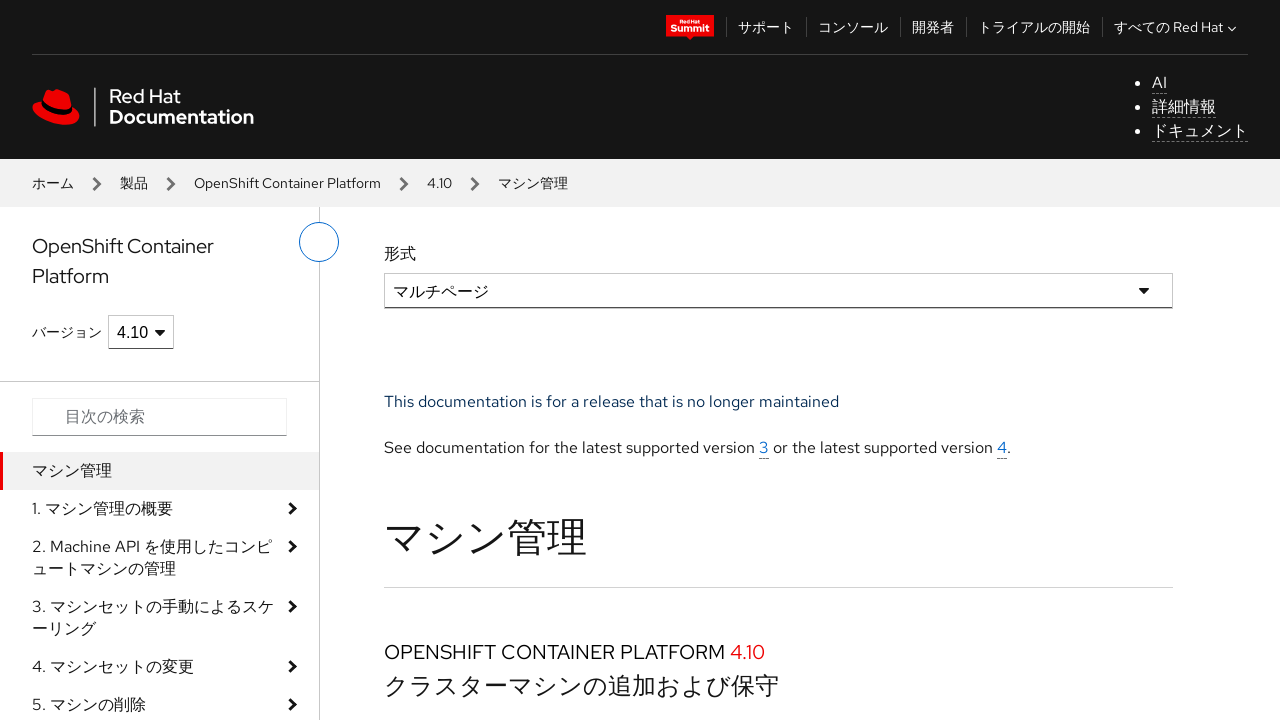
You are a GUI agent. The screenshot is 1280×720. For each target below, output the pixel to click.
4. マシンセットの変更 (113, 666)
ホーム (53, 183)
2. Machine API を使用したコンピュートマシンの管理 (152, 557)
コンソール (853, 27)
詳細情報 (1184, 106)
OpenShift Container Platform (287, 183)
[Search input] (159, 417)
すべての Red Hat (1177, 27)
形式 (400, 253)
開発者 (933, 27)
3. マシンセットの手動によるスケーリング (153, 617)
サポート (766, 27)
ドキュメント (1200, 130)
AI (1159, 82)
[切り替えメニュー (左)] (319, 242)
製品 (134, 183)
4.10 (439, 183)
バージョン (67, 332)
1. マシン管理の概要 (102, 508)
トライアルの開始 (1034, 27)
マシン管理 (72, 470)
